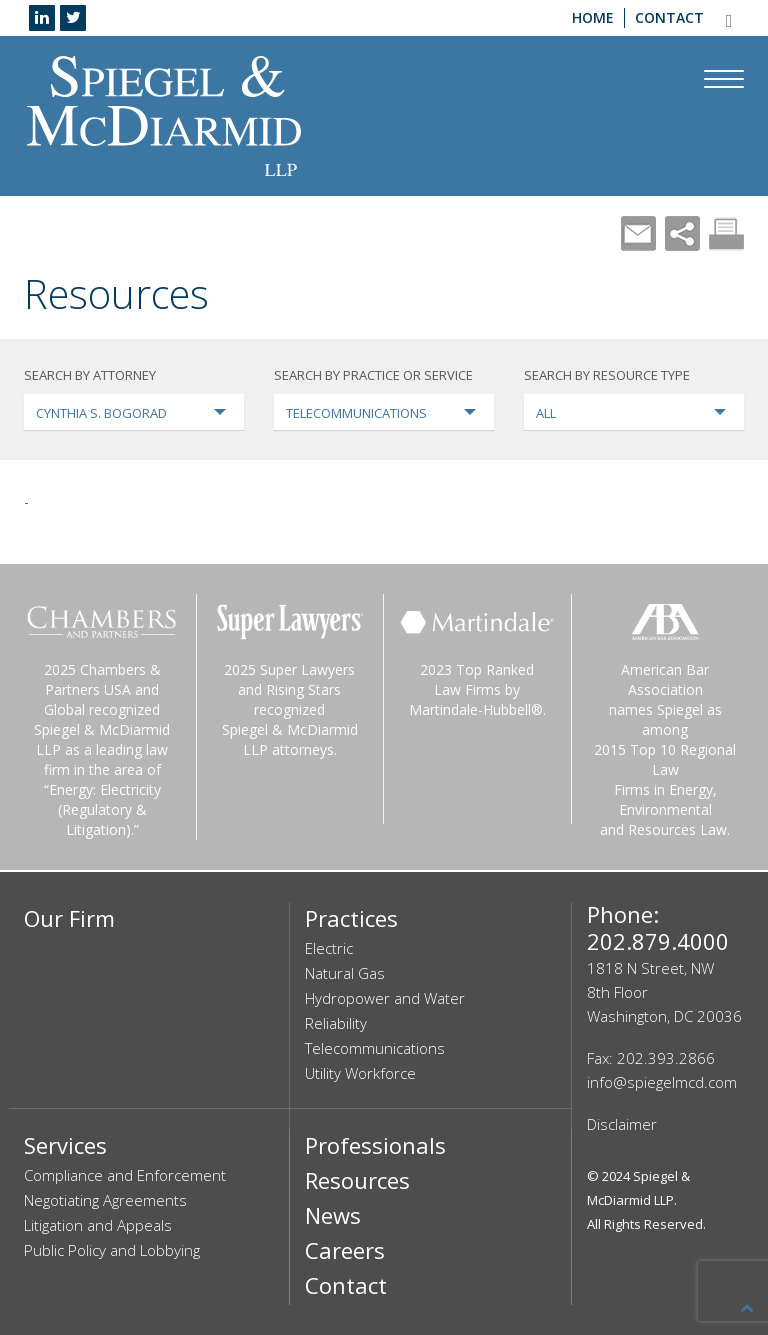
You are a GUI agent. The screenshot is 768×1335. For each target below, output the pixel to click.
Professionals (375, 1145)
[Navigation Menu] (724, 79)
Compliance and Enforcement (125, 1175)
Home (593, 17)
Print (726, 233)
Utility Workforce (360, 1073)
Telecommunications (375, 1048)
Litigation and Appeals (98, 1225)
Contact (669, 17)
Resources (357, 1180)
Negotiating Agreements (105, 1200)
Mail (638, 233)
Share (682, 233)
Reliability (336, 1023)
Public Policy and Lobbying (112, 1250)
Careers (345, 1250)
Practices (351, 918)
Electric (329, 948)
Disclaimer (622, 1124)
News (333, 1215)
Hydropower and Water (385, 998)
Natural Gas (345, 973)
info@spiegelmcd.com (662, 1082)
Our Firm (69, 918)
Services (65, 1145)
